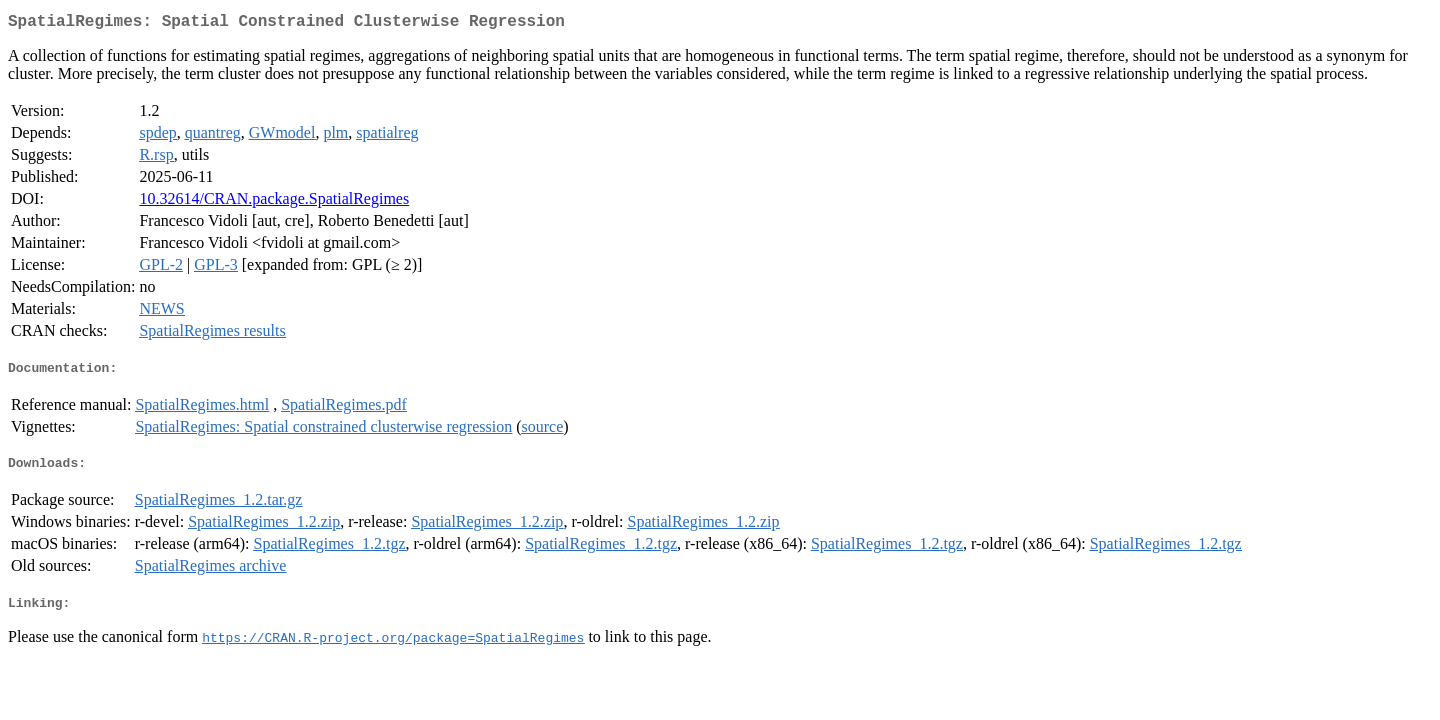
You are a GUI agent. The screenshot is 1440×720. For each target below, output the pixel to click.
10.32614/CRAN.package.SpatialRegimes (274, 202)
